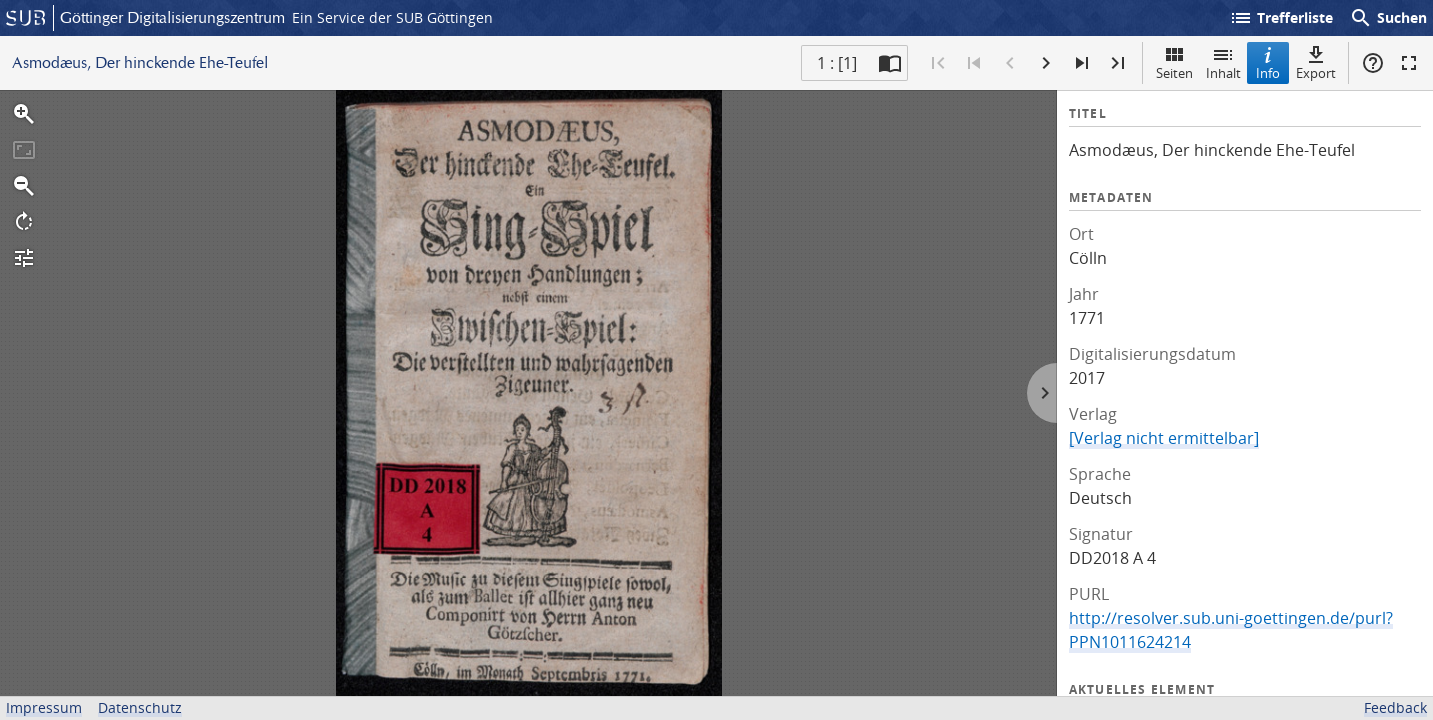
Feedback (1395, 707)
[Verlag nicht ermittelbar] (1164, 438)
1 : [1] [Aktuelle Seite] (837, 63)
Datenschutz (140, 707)
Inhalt (1223, 62)
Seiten (1174, 62)
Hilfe (1373, 63)
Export (1316, 62)
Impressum (44, 707)
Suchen (1388, 18)
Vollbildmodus (1409, 63)
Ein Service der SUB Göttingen (392, 17)
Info (1268, 62)
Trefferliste (1281, 18)
